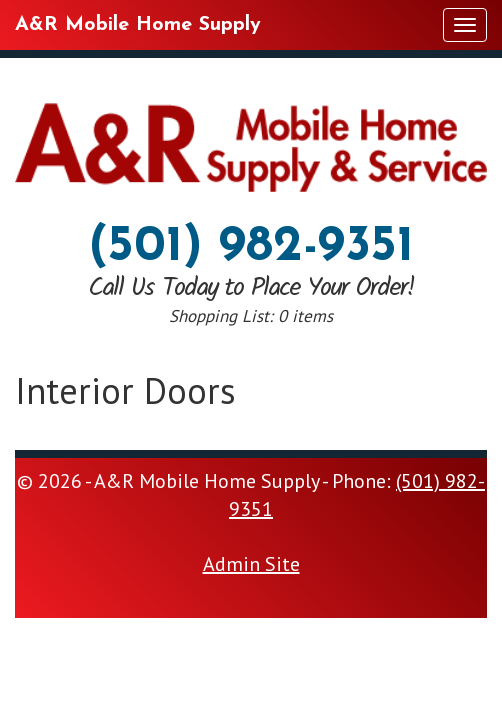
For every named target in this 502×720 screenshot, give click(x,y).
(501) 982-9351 (251, 247)
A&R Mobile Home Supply (138, 25)
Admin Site (251, 564)
